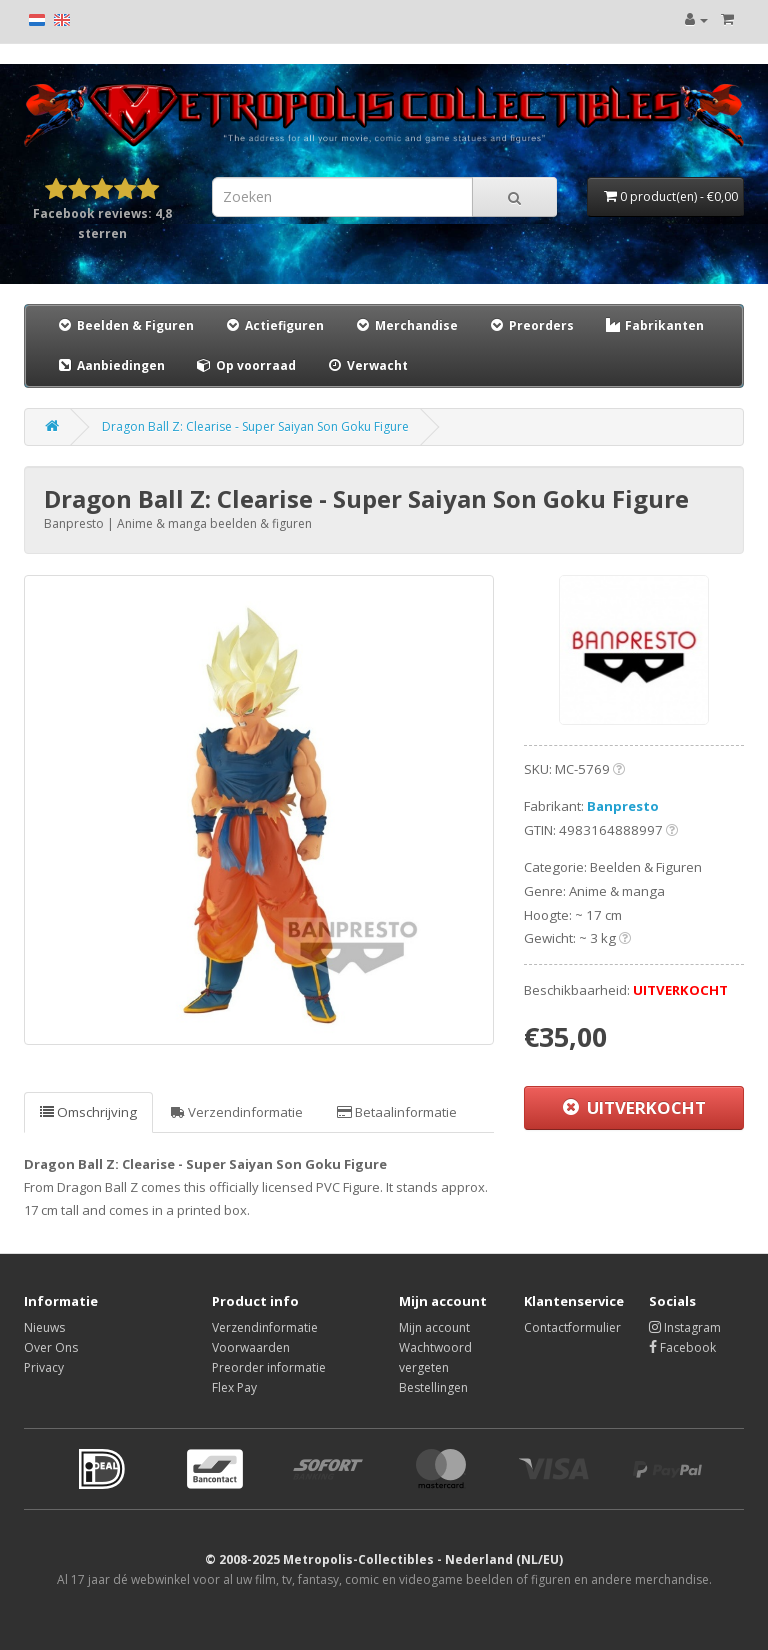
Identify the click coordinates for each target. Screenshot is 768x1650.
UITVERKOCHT (634, 1107)
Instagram (685, 1327)
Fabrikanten (654, 325)
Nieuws (44, 1327)
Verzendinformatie (237, 1112)
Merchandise (406, 325)
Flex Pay (234, 1387)
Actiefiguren (274, 325)
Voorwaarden (251, 1347)
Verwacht (367, 365)
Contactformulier (572, 1327)
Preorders (531, 325)
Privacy (44, 1367)
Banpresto (623, 806)
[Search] (514, 197)
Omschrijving (88, 1112)
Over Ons (51, 1347)
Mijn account (434, 1327)
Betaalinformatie (397, 1112)
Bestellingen (433, 1387)
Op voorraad (245, 365)
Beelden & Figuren (125, 325)
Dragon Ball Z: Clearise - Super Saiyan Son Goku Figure (255, 426)
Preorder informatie (269, 1367)
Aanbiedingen (111, 365)
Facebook (682, 1347)
